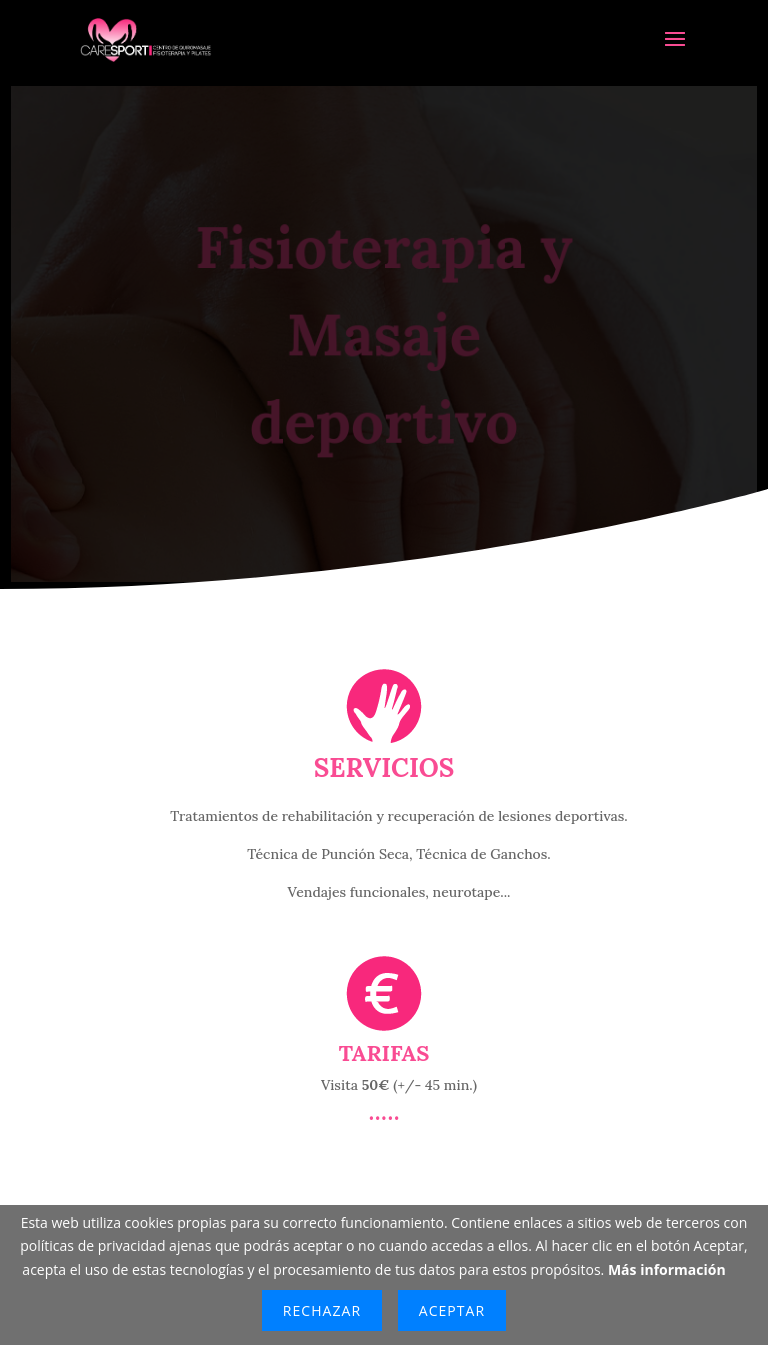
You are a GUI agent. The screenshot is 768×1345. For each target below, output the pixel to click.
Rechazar (322, 1310)
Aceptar (452, 1310)
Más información (667, 1269)
